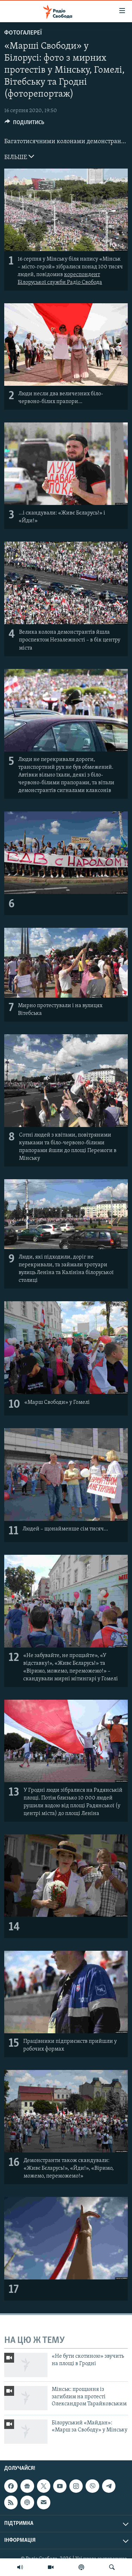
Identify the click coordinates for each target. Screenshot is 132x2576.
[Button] (24, 124)
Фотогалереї (23, 33)
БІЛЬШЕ (19, 156)
